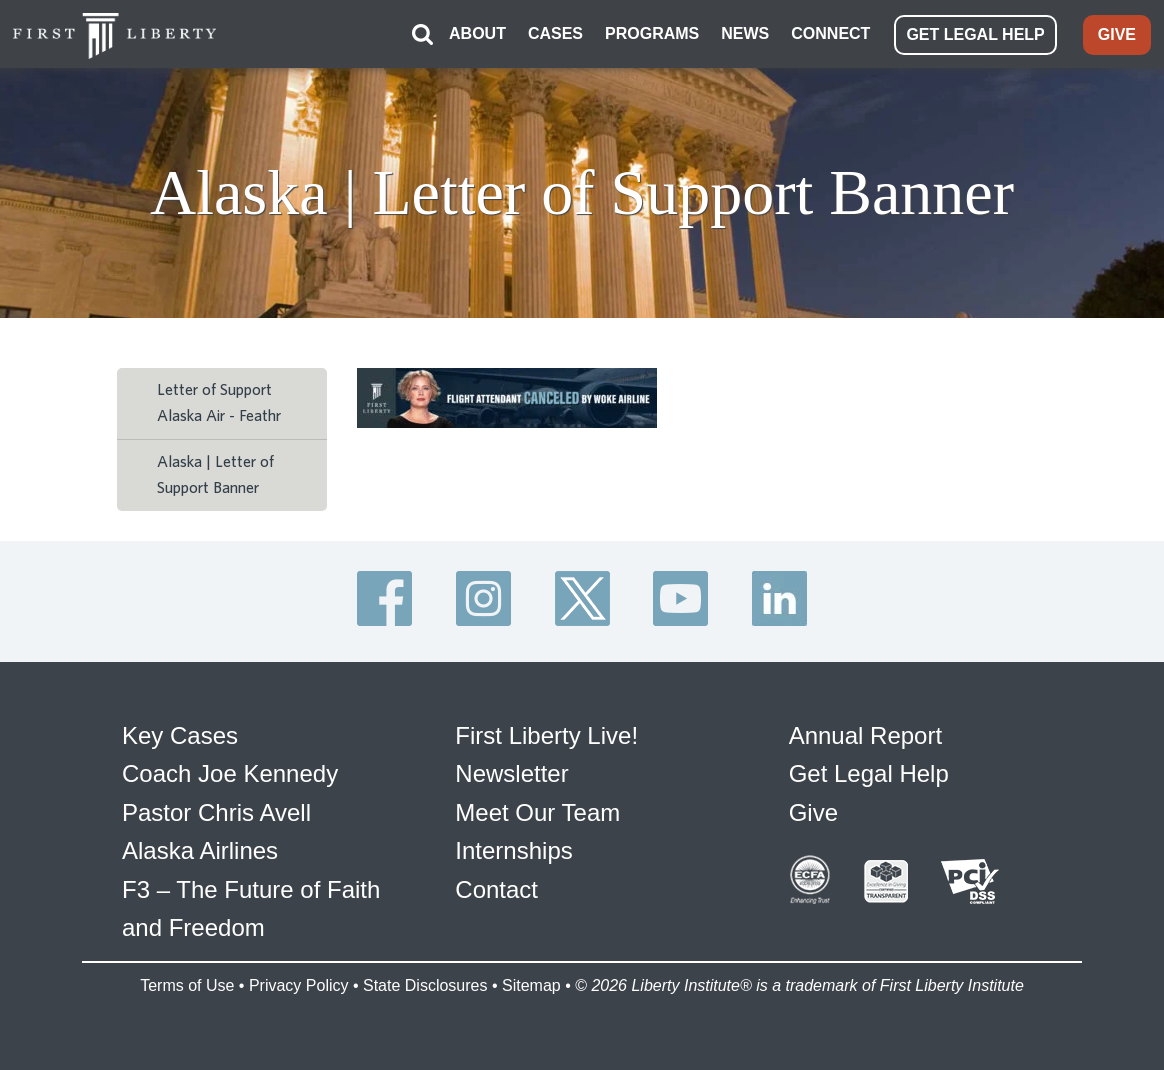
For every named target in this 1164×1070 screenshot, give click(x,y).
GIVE (1117, 34)
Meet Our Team (537, 812)
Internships (513, 850)
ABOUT (477, 33)
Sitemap (531, 985)
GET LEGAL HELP (975, 34)
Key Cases (180, 735)
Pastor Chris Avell (216, 812)
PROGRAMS (652, 33)
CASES (555, 33)
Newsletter (511, 773)
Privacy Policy (299, 985)
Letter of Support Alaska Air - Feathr (219, 403)
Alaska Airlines (200, 850)
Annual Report (865, 735)
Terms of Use (187, 985)
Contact (496, 889)
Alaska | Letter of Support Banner (215, 475)
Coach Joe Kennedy (230, 773)
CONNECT (830, 33)
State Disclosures (425, 985)
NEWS (745, 33)
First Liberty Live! (546, 735)
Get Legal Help (869, 773)
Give (813, 812)
